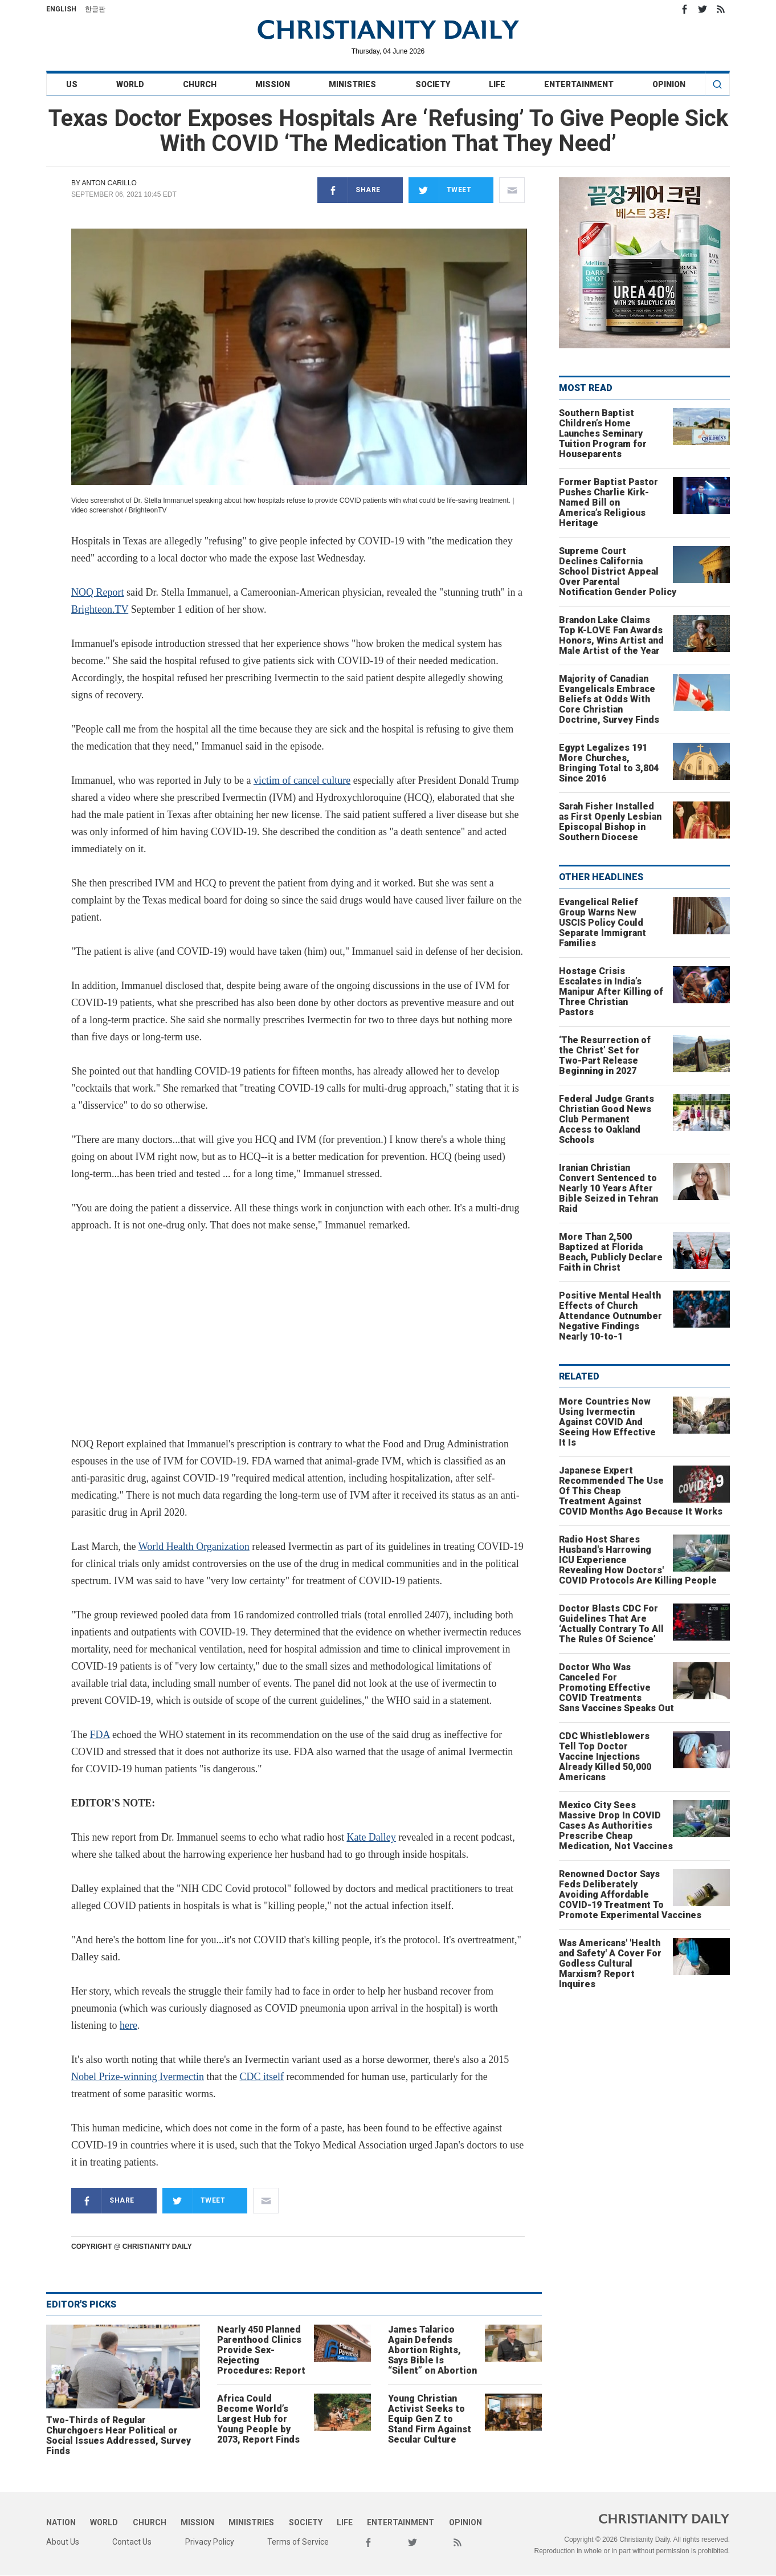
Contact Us (132, 2541)
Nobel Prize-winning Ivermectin (137, 2076)
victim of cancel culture (302, 780)
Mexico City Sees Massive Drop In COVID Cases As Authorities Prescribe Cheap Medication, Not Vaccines (616, 1825)
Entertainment (579, 84)
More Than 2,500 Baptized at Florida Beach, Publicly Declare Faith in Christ (611, 1252)
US (71, 84)
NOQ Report (97, 592)
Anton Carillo (108, 183)
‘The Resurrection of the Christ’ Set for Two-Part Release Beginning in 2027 (605, 1055)
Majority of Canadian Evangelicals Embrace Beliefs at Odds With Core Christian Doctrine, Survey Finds (609, 699)
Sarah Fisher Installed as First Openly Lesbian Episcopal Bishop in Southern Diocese (610, 822)
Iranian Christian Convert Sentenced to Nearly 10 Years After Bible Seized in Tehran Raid (608, 1188)
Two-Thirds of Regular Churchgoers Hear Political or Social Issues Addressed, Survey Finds (118, 2435)
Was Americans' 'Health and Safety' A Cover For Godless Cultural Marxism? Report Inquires (610, 1963)
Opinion (668, 84)
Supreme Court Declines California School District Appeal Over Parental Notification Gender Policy (617, 571)
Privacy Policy (209, 2541)
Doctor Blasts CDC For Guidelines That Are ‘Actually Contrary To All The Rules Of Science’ (611, 1624)
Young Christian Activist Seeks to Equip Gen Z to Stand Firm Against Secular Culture (429, 2419)
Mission (272, 84)
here (128, 2025)
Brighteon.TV (99, 609)
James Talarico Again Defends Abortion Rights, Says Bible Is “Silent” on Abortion (432, 2350)
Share (349, 190)
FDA (99, 1734)
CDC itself (261, 2076)
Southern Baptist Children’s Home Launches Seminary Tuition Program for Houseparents (603, 433)
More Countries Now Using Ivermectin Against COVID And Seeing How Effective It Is (607, 1422)
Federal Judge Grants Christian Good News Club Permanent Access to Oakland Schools (606, 1119)
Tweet (440, 190)
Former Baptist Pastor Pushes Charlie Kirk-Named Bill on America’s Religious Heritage (608, 502)
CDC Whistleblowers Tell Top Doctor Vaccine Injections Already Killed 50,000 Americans (605, 1757)
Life (497, 84)
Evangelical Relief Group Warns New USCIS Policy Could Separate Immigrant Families (602, 923)
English (61, 9)
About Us (62, 2541)
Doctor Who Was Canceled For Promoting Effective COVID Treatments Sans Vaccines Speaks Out (616, 1688)
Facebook (684, 9)
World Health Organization (194, 1546)
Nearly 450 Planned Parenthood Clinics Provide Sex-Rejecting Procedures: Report (261, 2350)
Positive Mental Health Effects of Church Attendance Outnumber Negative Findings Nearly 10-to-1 (610, 1316)
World (130, 84)
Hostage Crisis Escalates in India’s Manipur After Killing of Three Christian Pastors (611, 992)
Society (432, 84)
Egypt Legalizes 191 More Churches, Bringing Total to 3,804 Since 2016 (609, 763)
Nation (61, 2522)
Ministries (352, 84)
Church (200, 84)
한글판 (95, 9)
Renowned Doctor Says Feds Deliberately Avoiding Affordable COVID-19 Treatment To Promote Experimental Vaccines (630, 1894)
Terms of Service (298, 2541)
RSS (721, 9)
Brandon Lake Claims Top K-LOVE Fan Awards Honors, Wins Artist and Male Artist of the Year (611, 635)
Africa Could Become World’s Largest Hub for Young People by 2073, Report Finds (258, 2419)
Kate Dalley (370, 1837)
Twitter (702, 9)
